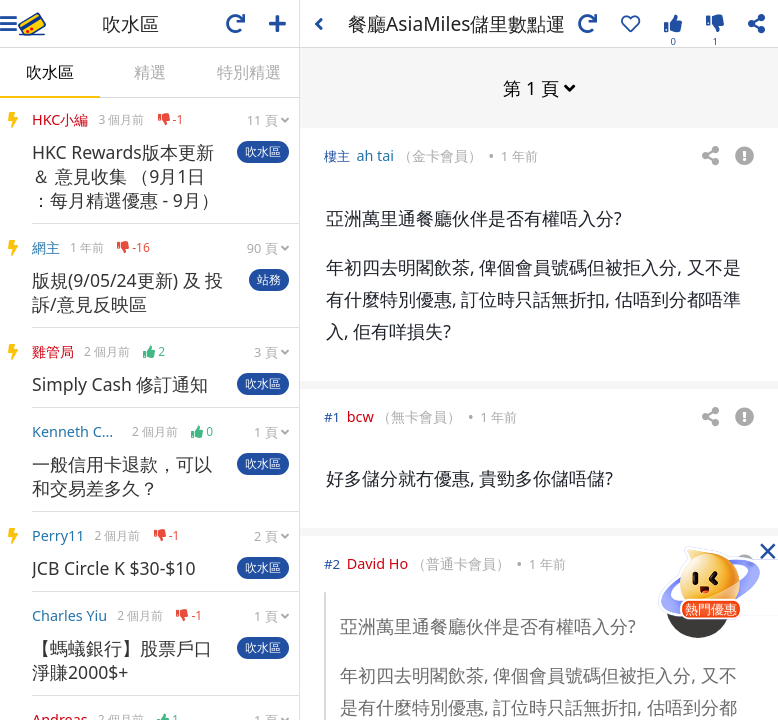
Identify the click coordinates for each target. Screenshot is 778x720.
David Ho (378, 562)
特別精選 (249, 72)
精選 (150, 72)
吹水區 (50, 72)
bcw (360, 415)
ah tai (375, 154)
